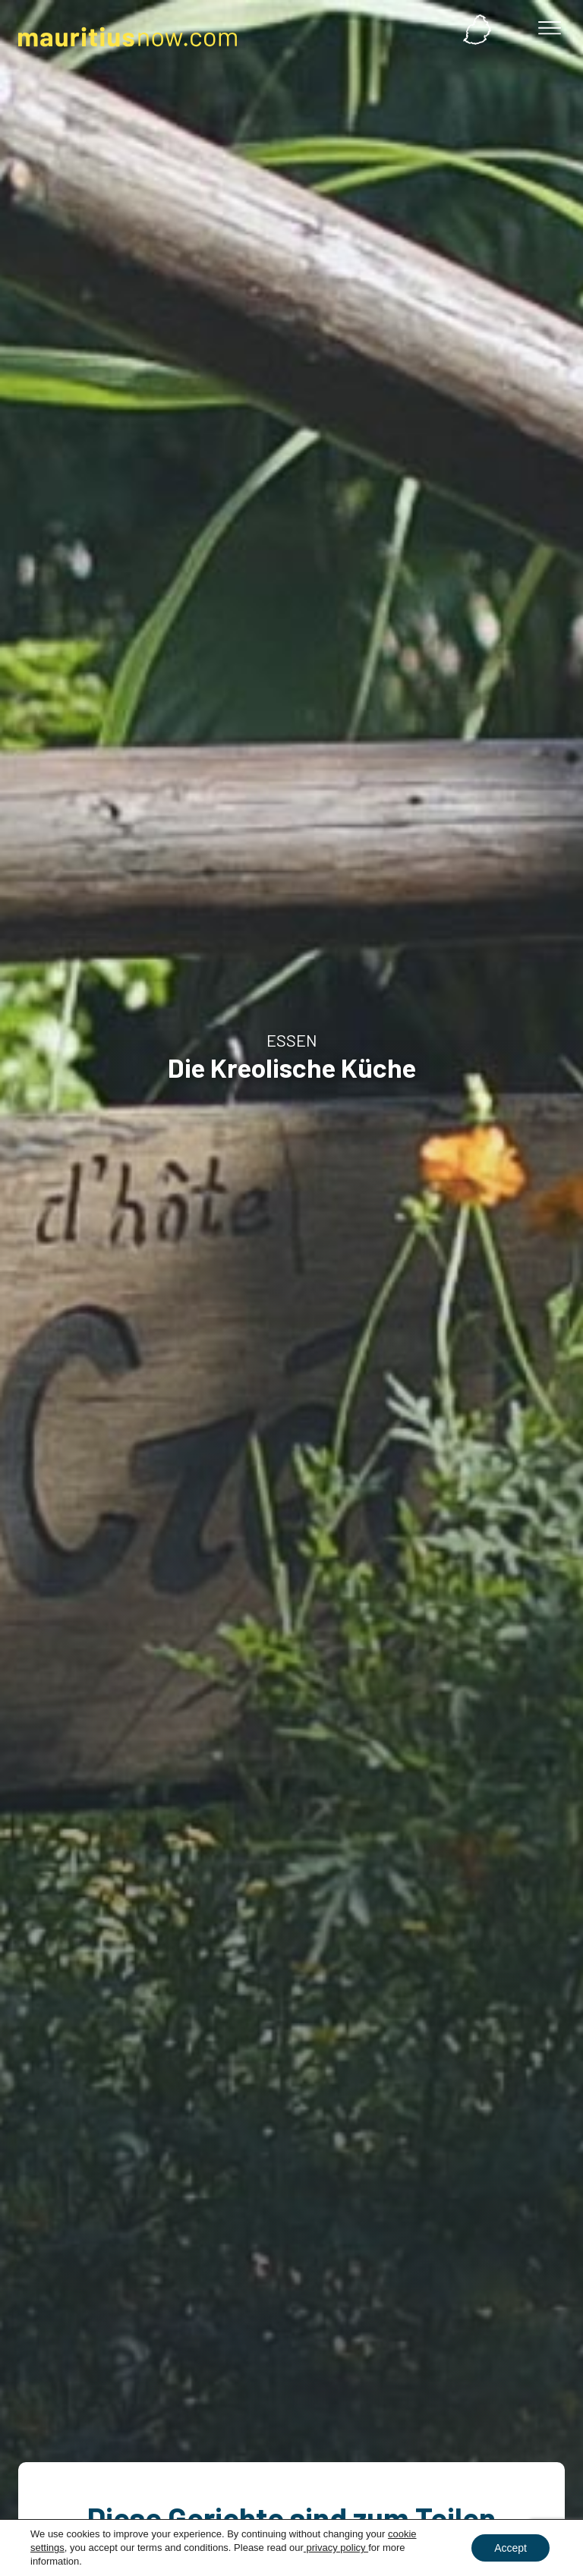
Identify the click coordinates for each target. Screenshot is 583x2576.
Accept (510, 2548)
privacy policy (336, 2547)
